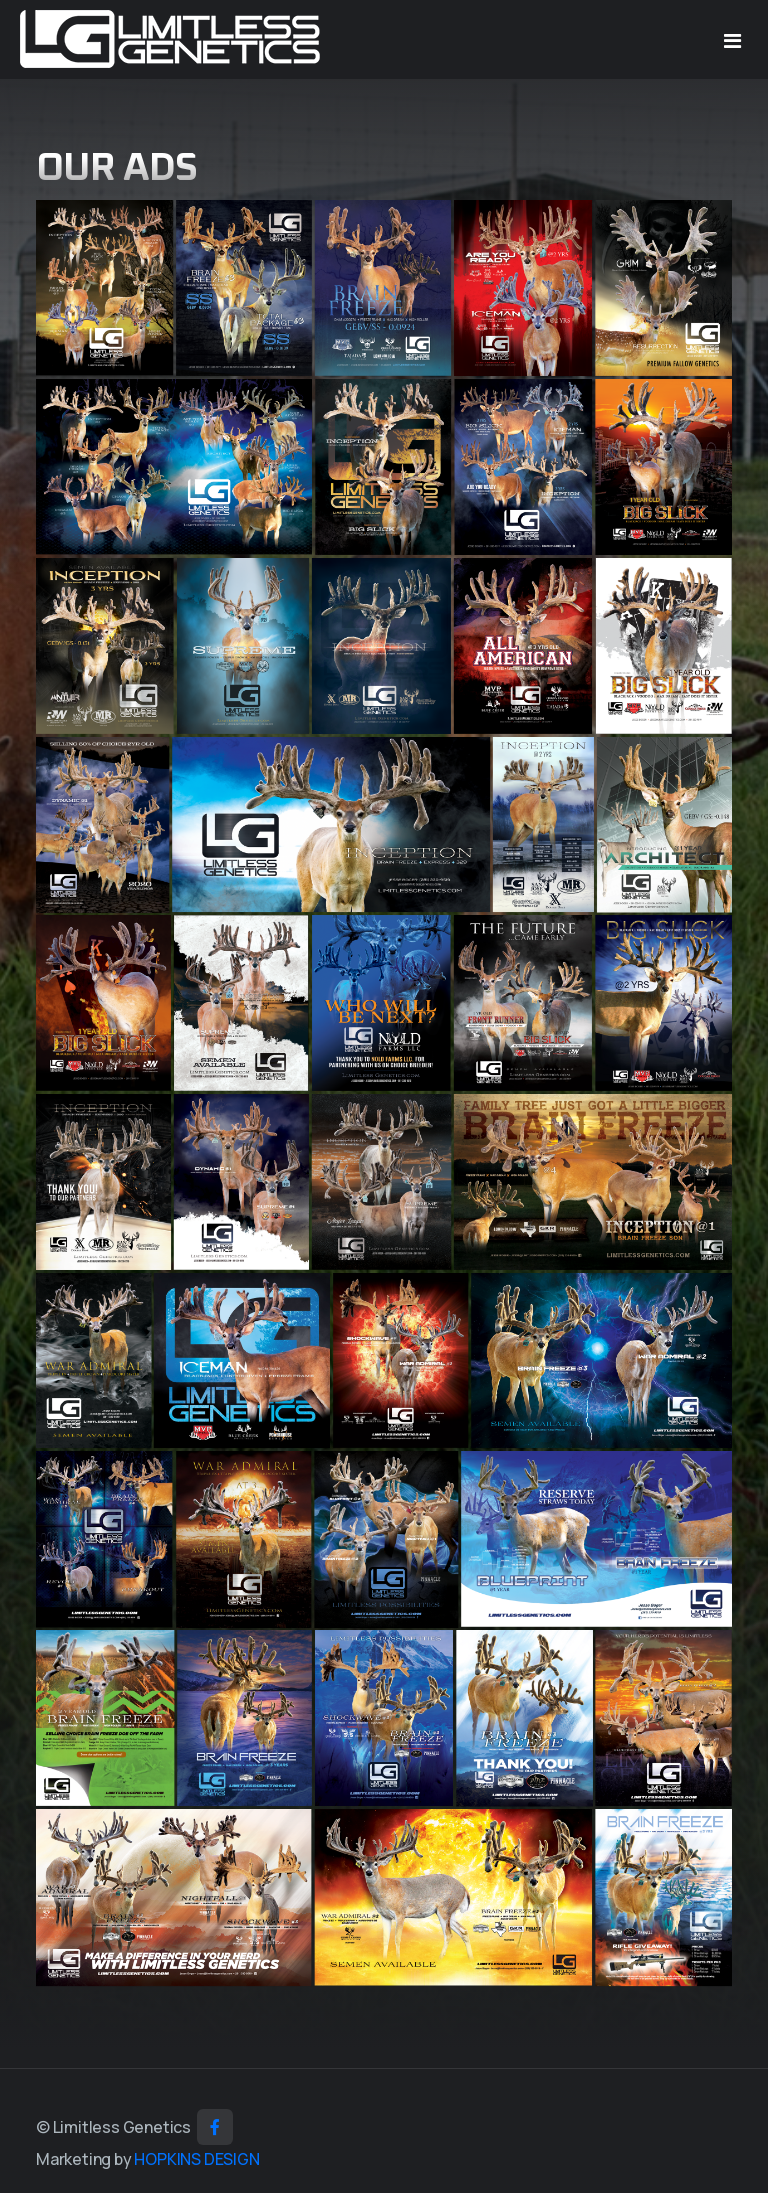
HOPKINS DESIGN (196, 2159)
